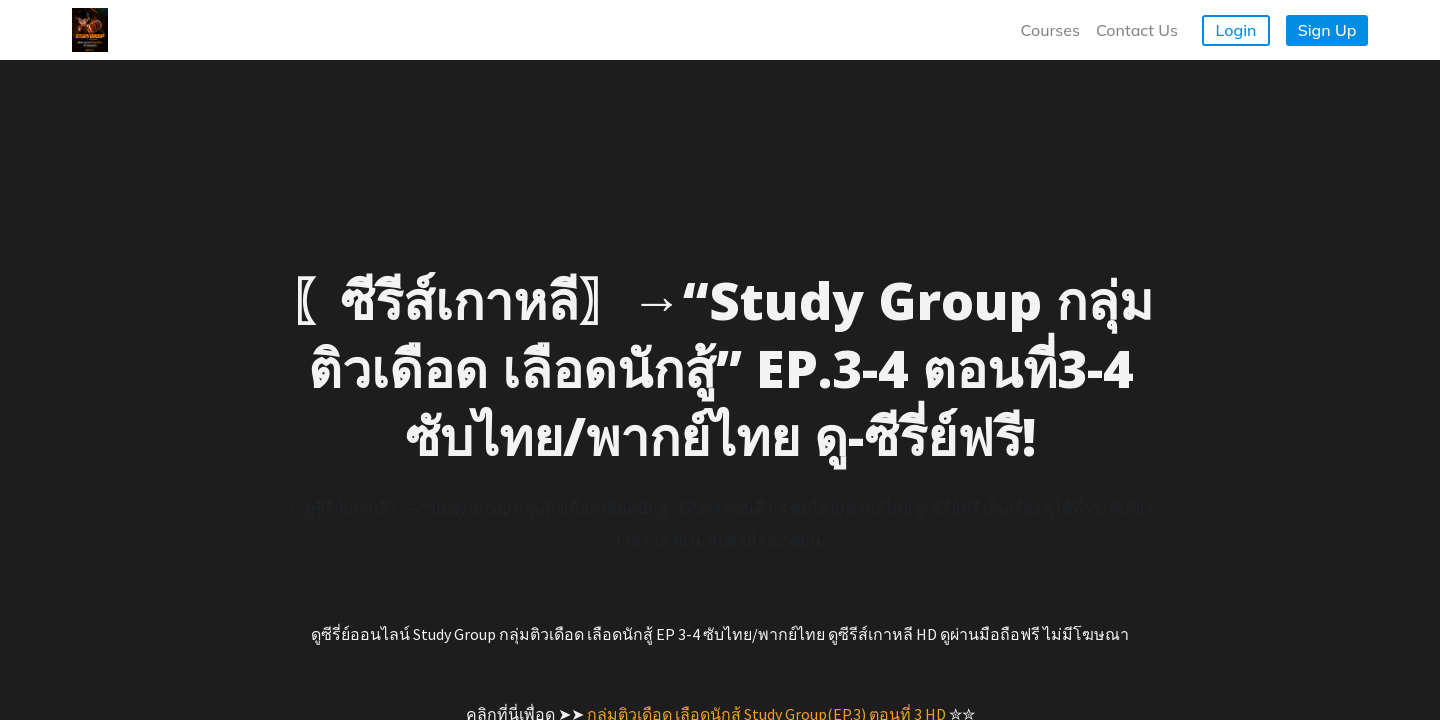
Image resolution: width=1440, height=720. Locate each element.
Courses (1050, 30)
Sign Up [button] (1327, 30)
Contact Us (1137, 30)
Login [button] (1236, 30)
